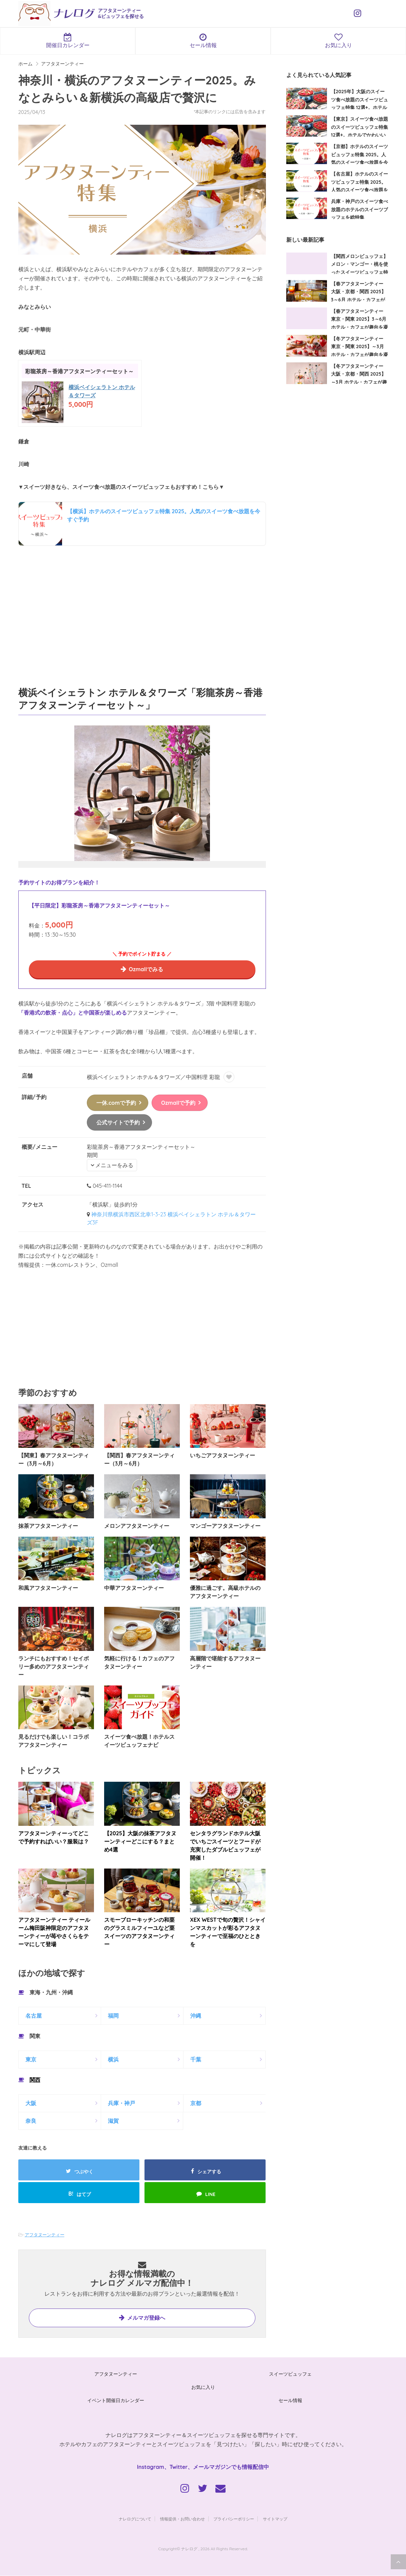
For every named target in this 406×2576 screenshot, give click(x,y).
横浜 (113, 2059)
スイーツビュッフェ (290, 2374)
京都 (195, 2103)
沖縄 (195, 2016)
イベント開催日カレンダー (115, 2401)
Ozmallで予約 (178, 1103)
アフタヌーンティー (44, 2235)
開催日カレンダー (67, 40)
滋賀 (113, 2121)
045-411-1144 (107, 1186)
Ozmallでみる (146, 969)
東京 (30, 2059)
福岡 (113, 2016)
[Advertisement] (142, 613)
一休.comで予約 (116, 1103)
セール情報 (203, 40)
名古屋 (33, 2016)
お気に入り (338, 40)
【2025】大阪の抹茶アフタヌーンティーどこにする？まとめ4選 (140, 1841)
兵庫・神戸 (121, 2103)
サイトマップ (275, 2519)
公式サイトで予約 (118, 1122)
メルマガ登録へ (146, 2318)
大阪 (30, 2103)
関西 (35, 2080)
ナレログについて (135, 2519)
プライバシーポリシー (233, 2519)
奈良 (30, 2121)
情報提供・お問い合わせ (182, 2519)
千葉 (195, 2059)
